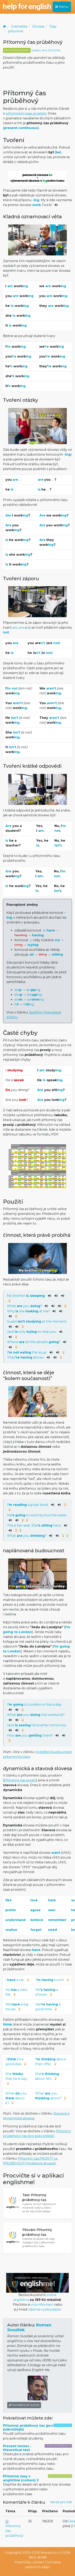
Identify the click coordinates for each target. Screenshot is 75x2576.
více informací (42, 2305)
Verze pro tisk (61, 2502)
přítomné (15, 31)
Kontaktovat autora (24, 2405)
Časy (53, 26)
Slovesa (38, 26)
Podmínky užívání (29, 2562)
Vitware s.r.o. (50, 2552)
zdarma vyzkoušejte (44, 2309)
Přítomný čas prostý (20, 1780)
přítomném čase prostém (26, 113)
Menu (61, 7)
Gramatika (19, 26)
